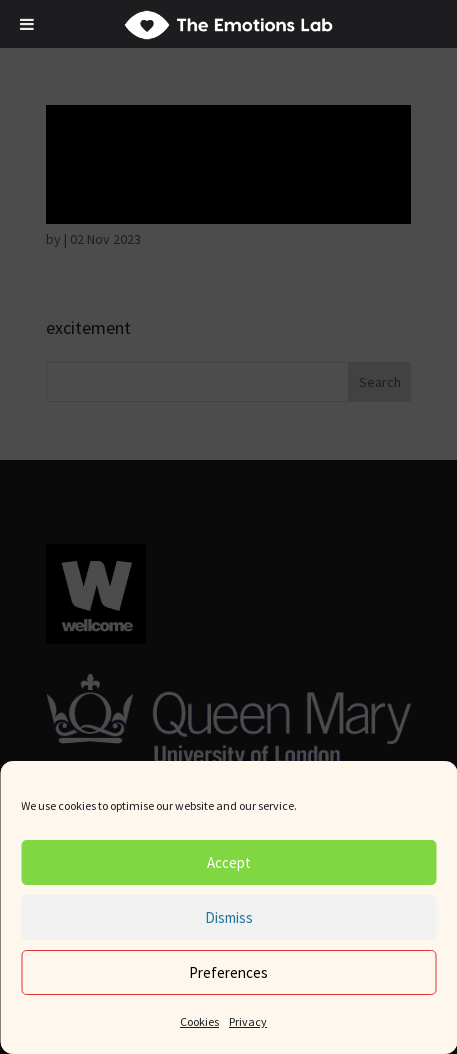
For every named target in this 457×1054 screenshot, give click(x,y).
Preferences (228, 972)
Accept (229, 862)
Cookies (199, 1021)
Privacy (248, 1021)
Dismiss (229, 917)
